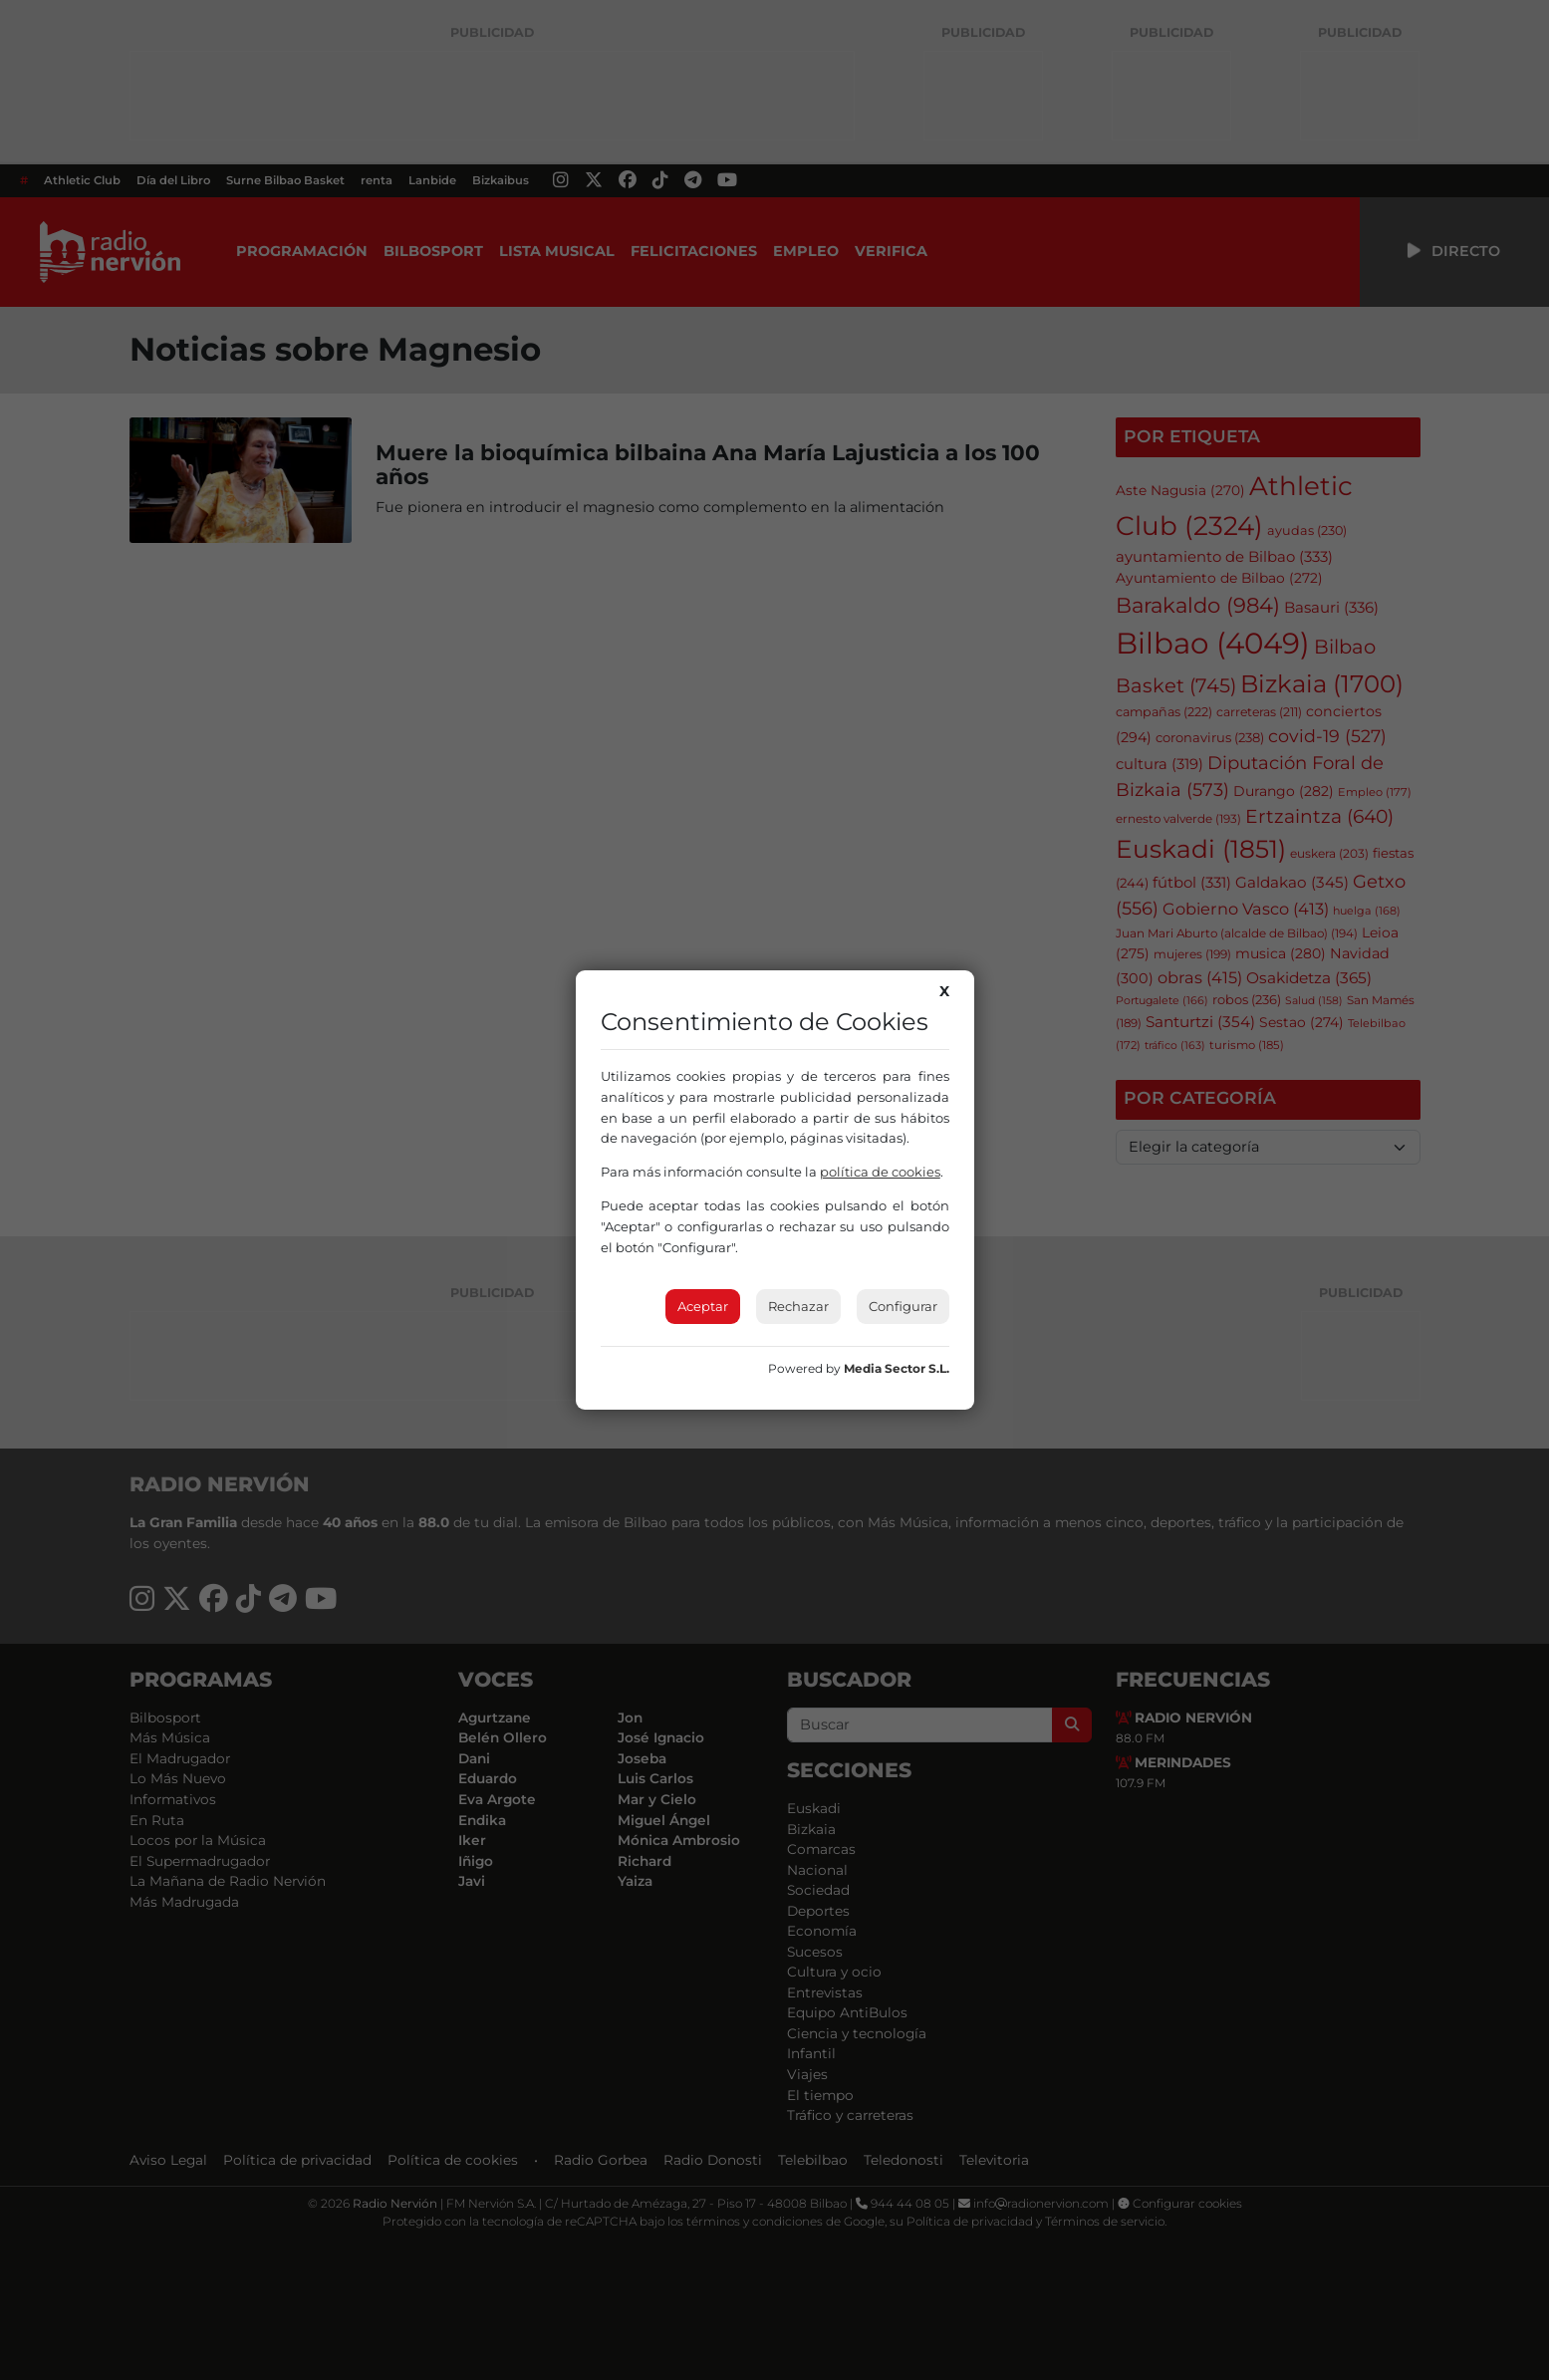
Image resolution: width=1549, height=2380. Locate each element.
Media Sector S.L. (896, 1368)
